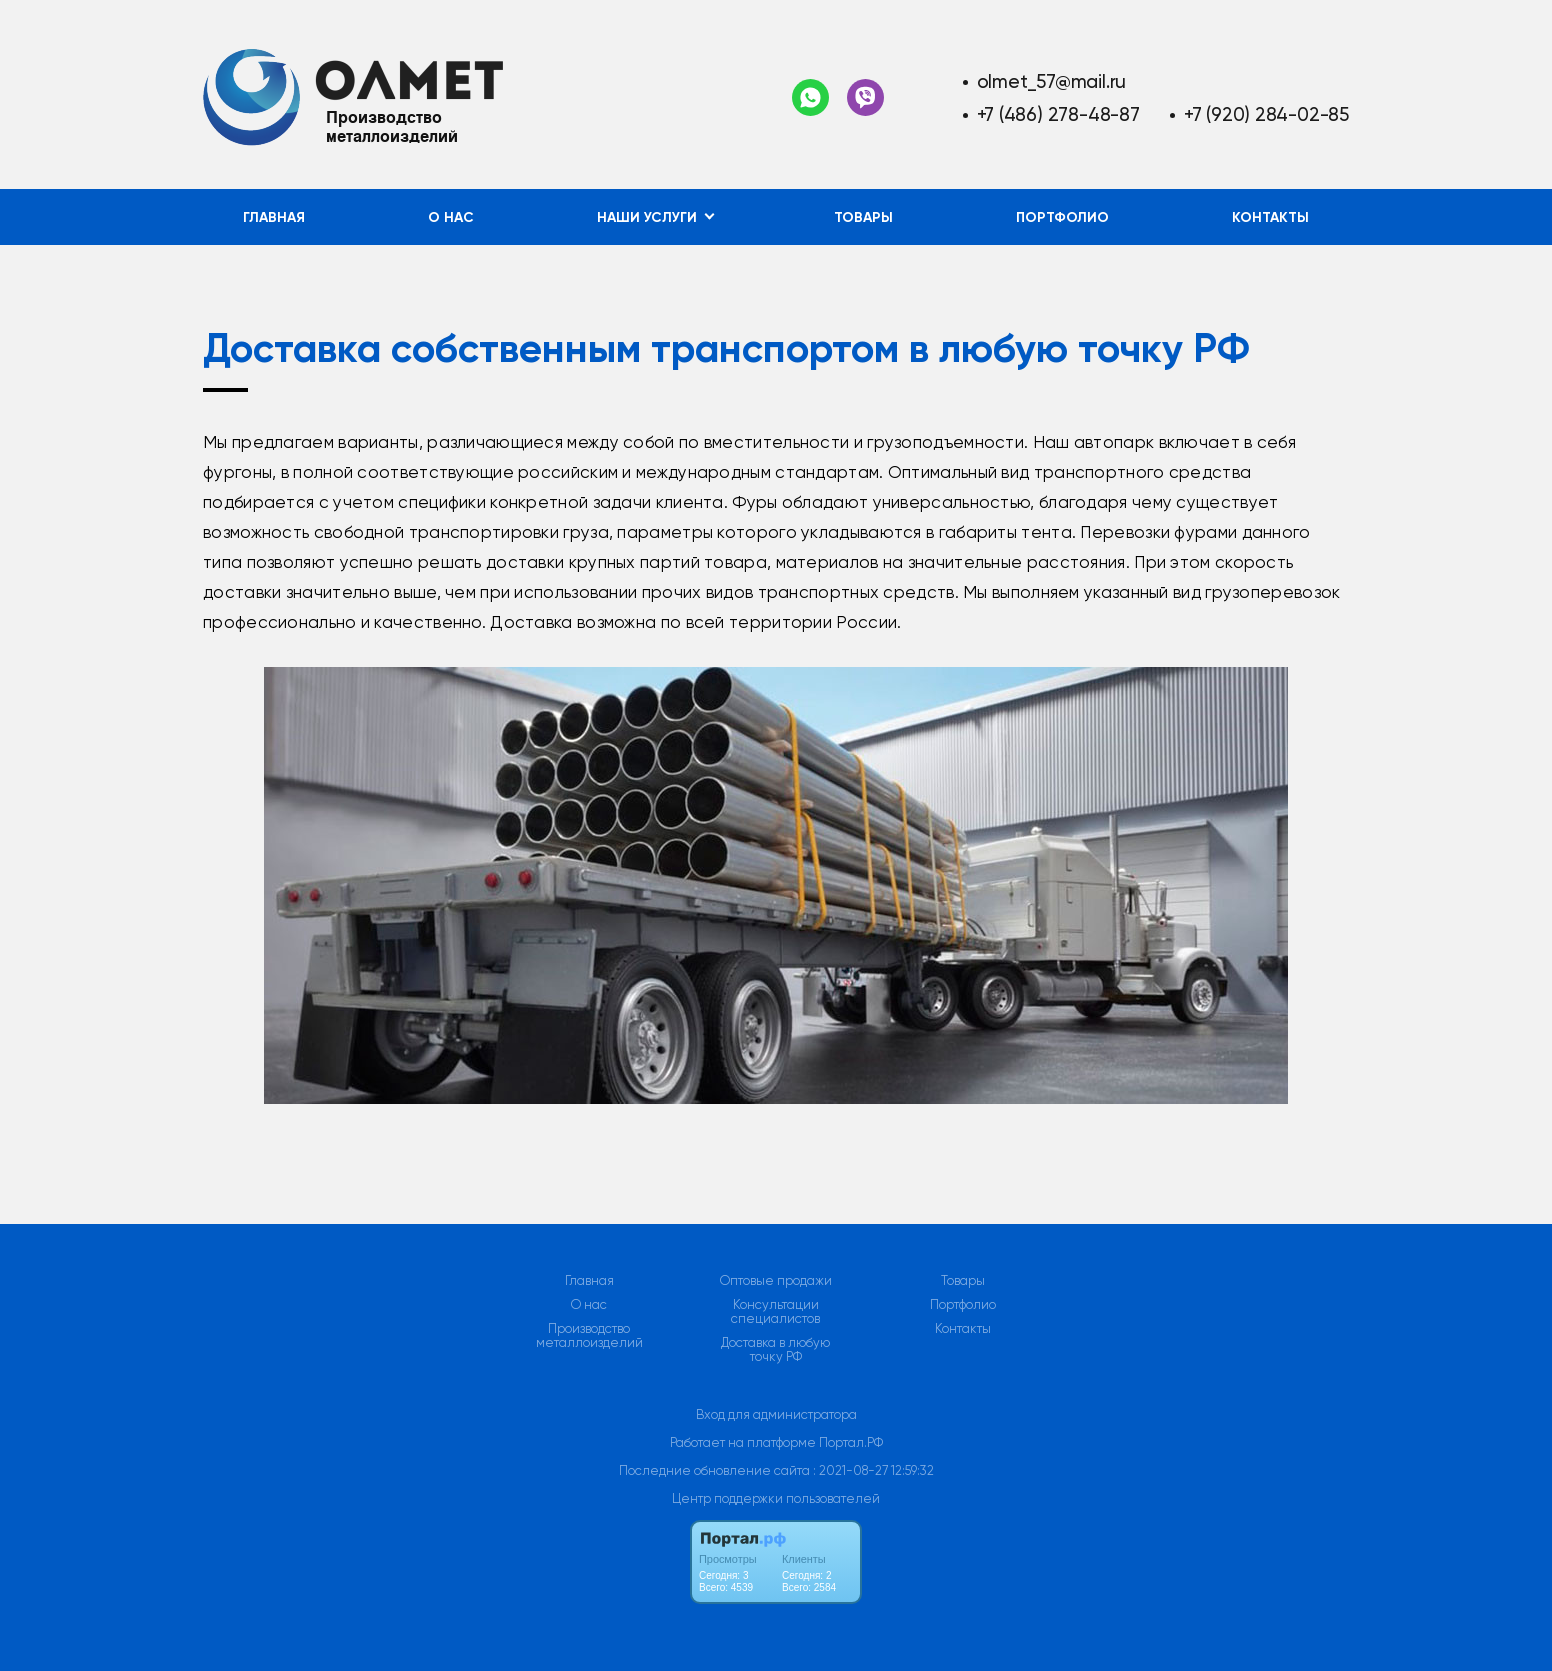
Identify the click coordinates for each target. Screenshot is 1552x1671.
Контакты (1270, 217)
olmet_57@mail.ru (1052, 81)
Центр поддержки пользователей (776, 1498)
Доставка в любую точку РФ (775, 1350)
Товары (863, 217)
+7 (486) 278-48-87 (1058, 114)
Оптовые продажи (776, 1281)
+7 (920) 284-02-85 (1266, 114)
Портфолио (1062, 217)
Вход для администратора (776, 1414)
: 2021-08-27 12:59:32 (873, 1470)
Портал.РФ (851, 1442)
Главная (274, 217)
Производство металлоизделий (589, 1336)
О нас (451, 217)
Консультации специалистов (775, 1312)
